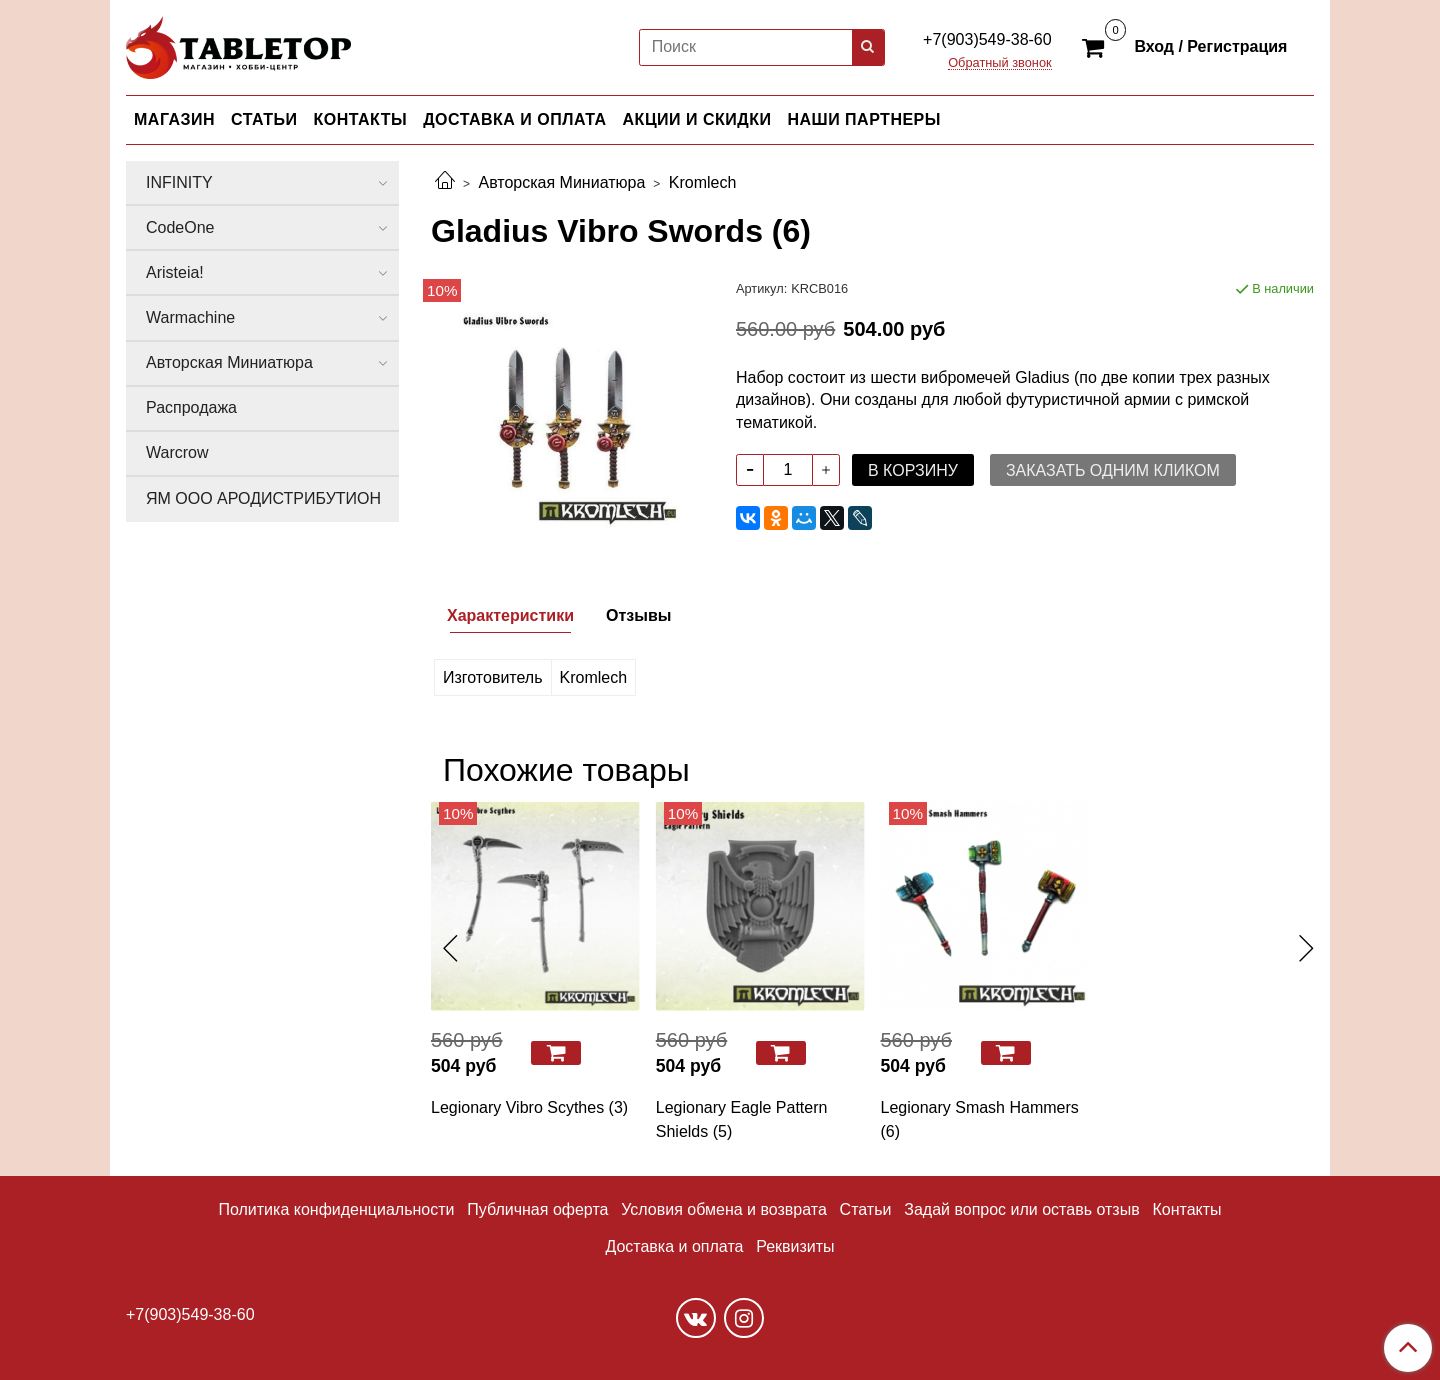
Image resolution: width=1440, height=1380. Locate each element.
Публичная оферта (537, 1209)
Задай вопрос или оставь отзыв (1021, 1209)
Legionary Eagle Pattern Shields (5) (742, 1119)
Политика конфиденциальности (336, 1209)
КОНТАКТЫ (361, 119)
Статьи (866, 1209)
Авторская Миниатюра (561, 182)
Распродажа (191, 407)
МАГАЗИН (174, 119)
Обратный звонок (1000, 63)
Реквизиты (795, 1246)
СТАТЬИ (264, 119)
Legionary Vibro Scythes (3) (529, 1107)
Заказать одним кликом (1113, 470)
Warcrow (177, 452)
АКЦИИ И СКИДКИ (697, 119)
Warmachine (190, 317)
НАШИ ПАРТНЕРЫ (863, 119)
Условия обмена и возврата (724, 1209)
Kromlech (703, 182)
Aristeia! (175, 272)
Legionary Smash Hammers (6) (980, 1119)
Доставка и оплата (674, 1246)
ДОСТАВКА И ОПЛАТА (514, 119)
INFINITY (179, 182)
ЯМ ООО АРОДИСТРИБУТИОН (263, 498)
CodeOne (180, 227)
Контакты (1186, 1209)
